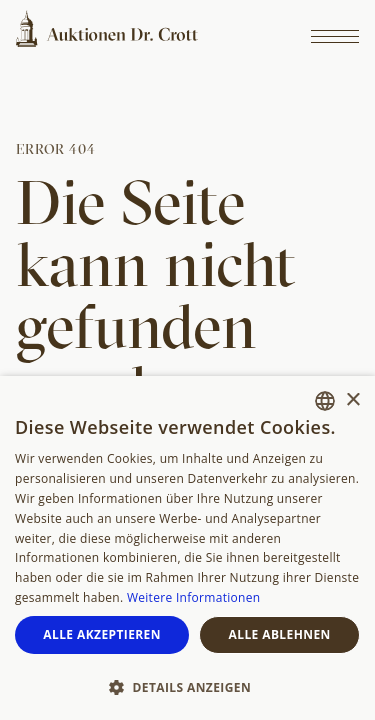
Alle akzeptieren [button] (102, 634)
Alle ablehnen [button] (280, 634)
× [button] (352, 400)
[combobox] (325, 401)
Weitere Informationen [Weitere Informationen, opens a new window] (194, 597)
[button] (187, 686)
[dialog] (187, 548)
